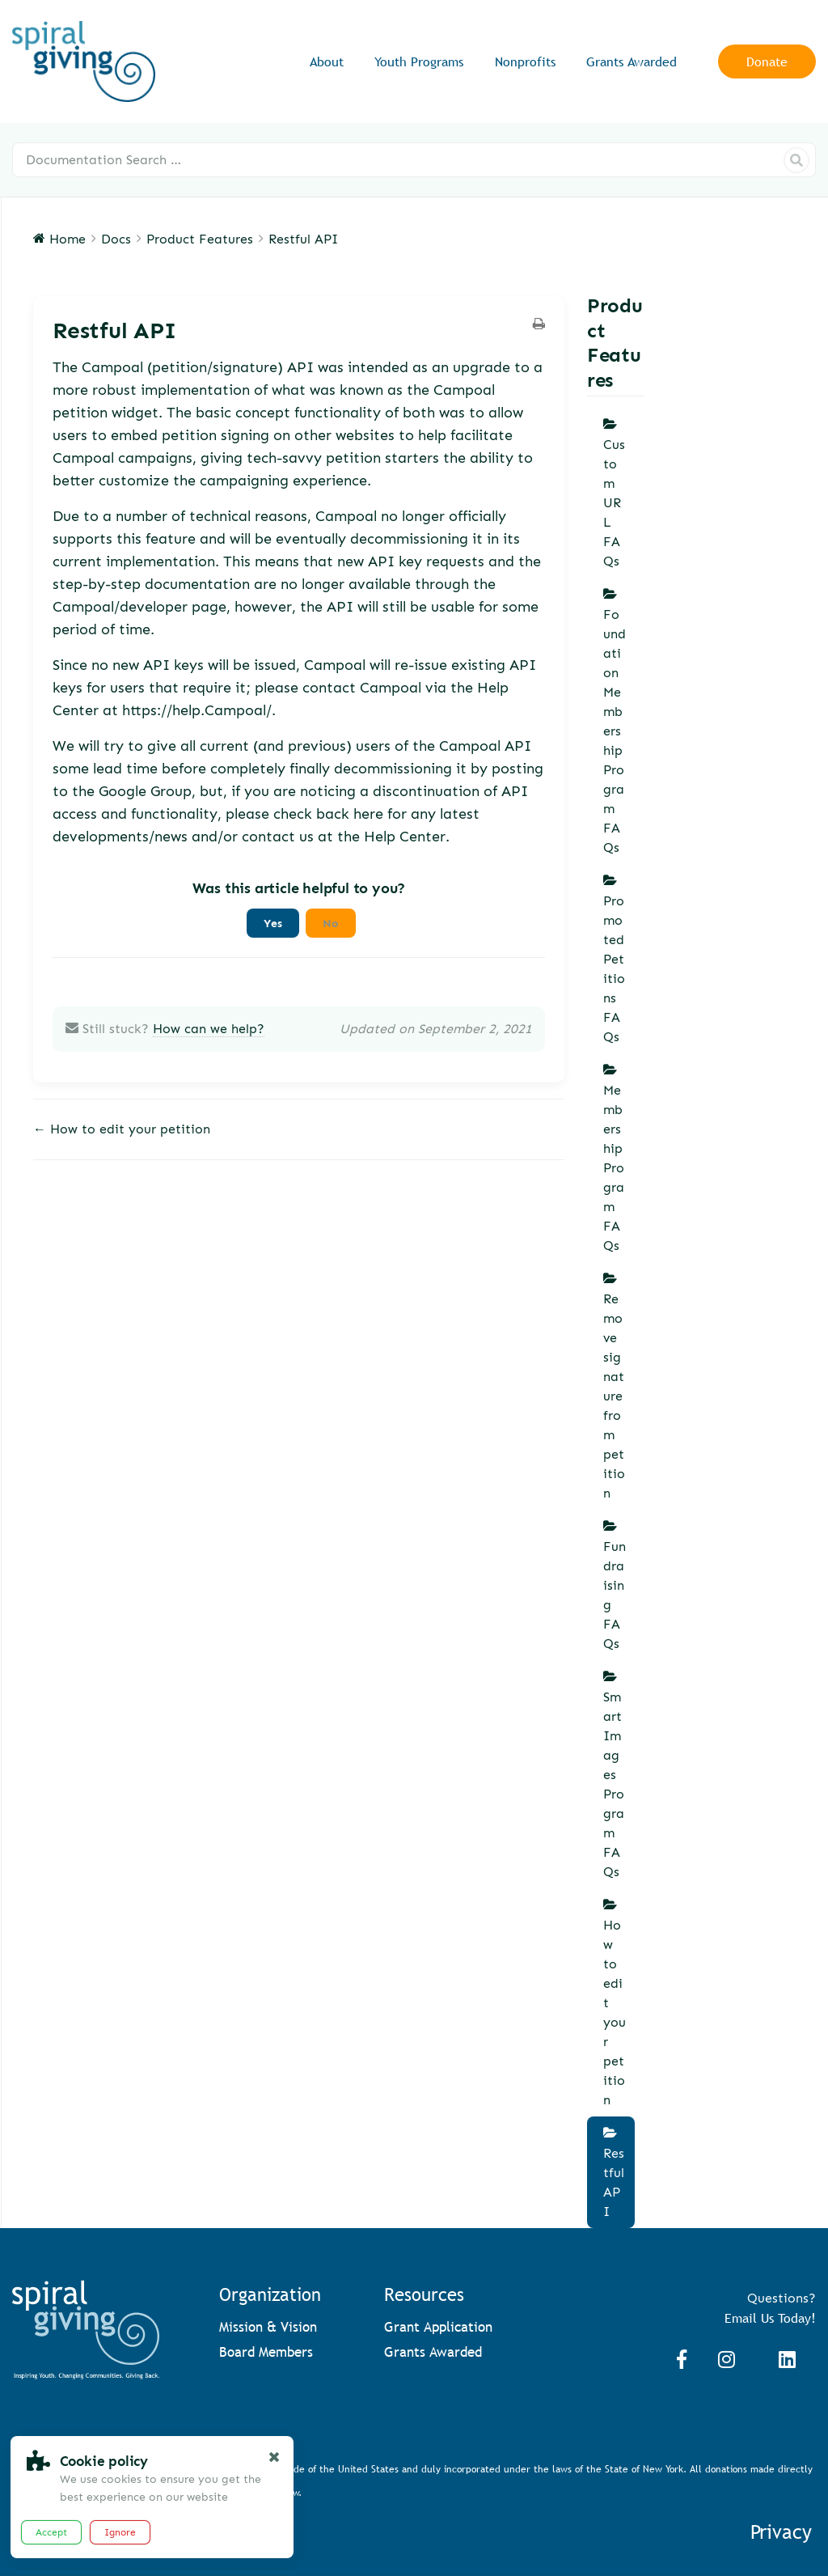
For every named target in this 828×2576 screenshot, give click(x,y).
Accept (51, 2532)
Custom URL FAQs (614, 503)
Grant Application (438, 2327)
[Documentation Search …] (414, 159)
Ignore (120, 2532)
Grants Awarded (631, 61)
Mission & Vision (268, 2327)
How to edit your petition (614, 2012)
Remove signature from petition (614, 1396)
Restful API (613, 2182)
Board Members (266, 2352)
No (331, 923)
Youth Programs (418, 61)
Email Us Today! (770, 2318)
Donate (767, 61)
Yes (273, 923)
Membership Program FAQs (613, 1168)
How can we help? (208, 1028)
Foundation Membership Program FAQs (614, 731)
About (327, 61)
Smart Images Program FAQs (613, 1784)
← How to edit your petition (121, 1129)
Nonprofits (525, 61)
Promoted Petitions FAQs (614, 968)
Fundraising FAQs (614, 1595)
